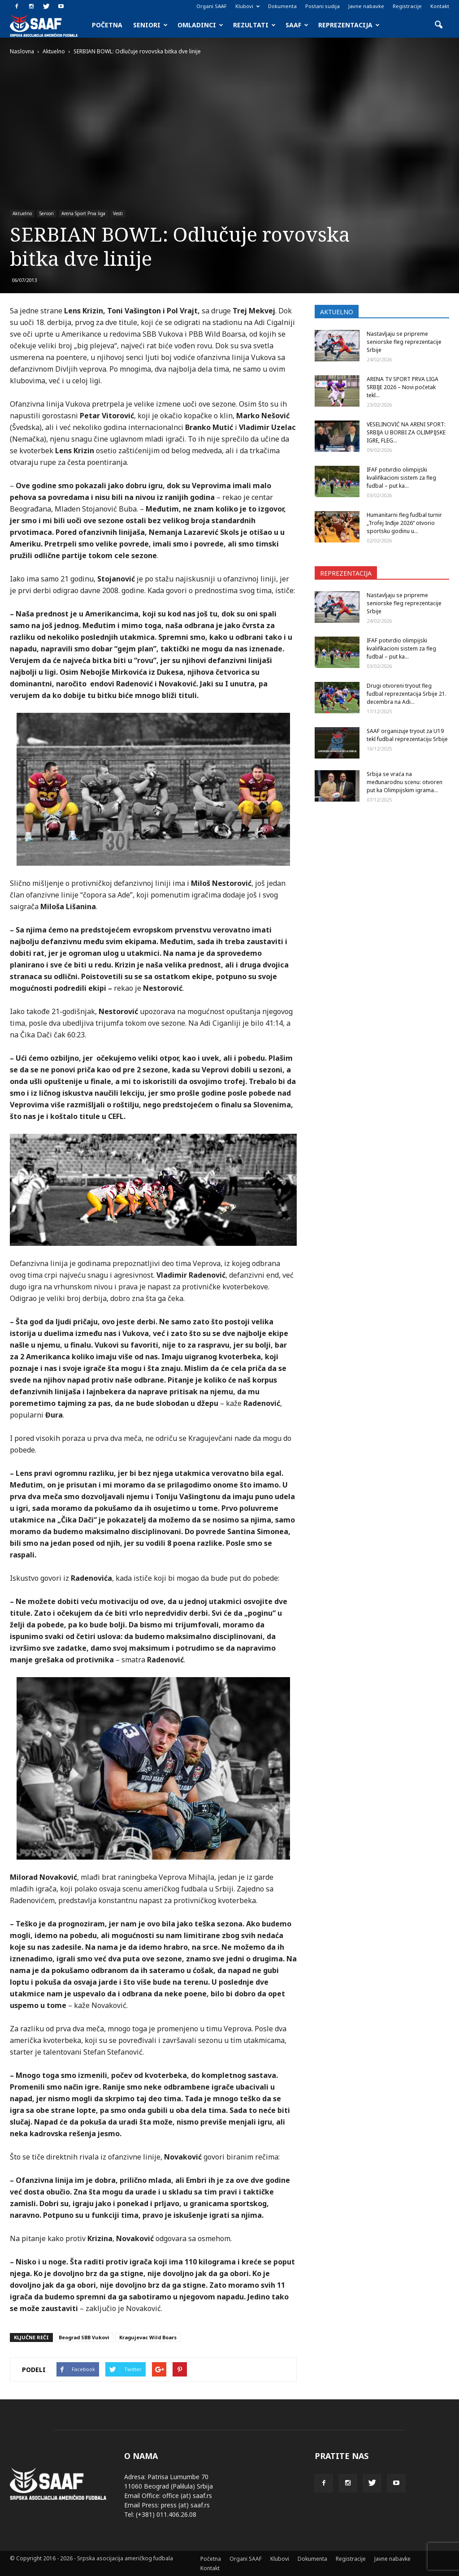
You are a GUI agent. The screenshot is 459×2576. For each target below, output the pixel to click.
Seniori (150, 25)
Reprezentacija (349, 25)
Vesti (118, 213)
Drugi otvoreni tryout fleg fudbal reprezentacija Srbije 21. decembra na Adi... (406, 694)
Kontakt (439, 6)
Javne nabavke (366, 6)
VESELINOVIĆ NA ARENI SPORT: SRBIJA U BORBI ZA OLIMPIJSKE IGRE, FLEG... (406, 432)
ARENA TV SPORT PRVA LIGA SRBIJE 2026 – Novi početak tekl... (402, 387)
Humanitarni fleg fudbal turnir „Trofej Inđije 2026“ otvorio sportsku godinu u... (404, 523)
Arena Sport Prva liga (83, 213)
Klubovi (247, 6)
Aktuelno (22, 213)
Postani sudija (322, 6)
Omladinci (200, 25)
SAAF (297, 25)
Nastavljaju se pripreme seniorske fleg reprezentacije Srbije (404, 342)
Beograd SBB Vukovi (84, 2337)
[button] (438, 25)
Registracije (407, 6)
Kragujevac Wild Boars (148, 2337)
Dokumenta (282, 6)
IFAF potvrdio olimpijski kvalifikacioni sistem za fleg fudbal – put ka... (401, 478)
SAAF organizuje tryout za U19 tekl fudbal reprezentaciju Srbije (407, 735)
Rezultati (254, 25)
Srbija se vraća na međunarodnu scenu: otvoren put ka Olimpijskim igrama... (404, 782)
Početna (107, 25)
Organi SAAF (211, 6)
